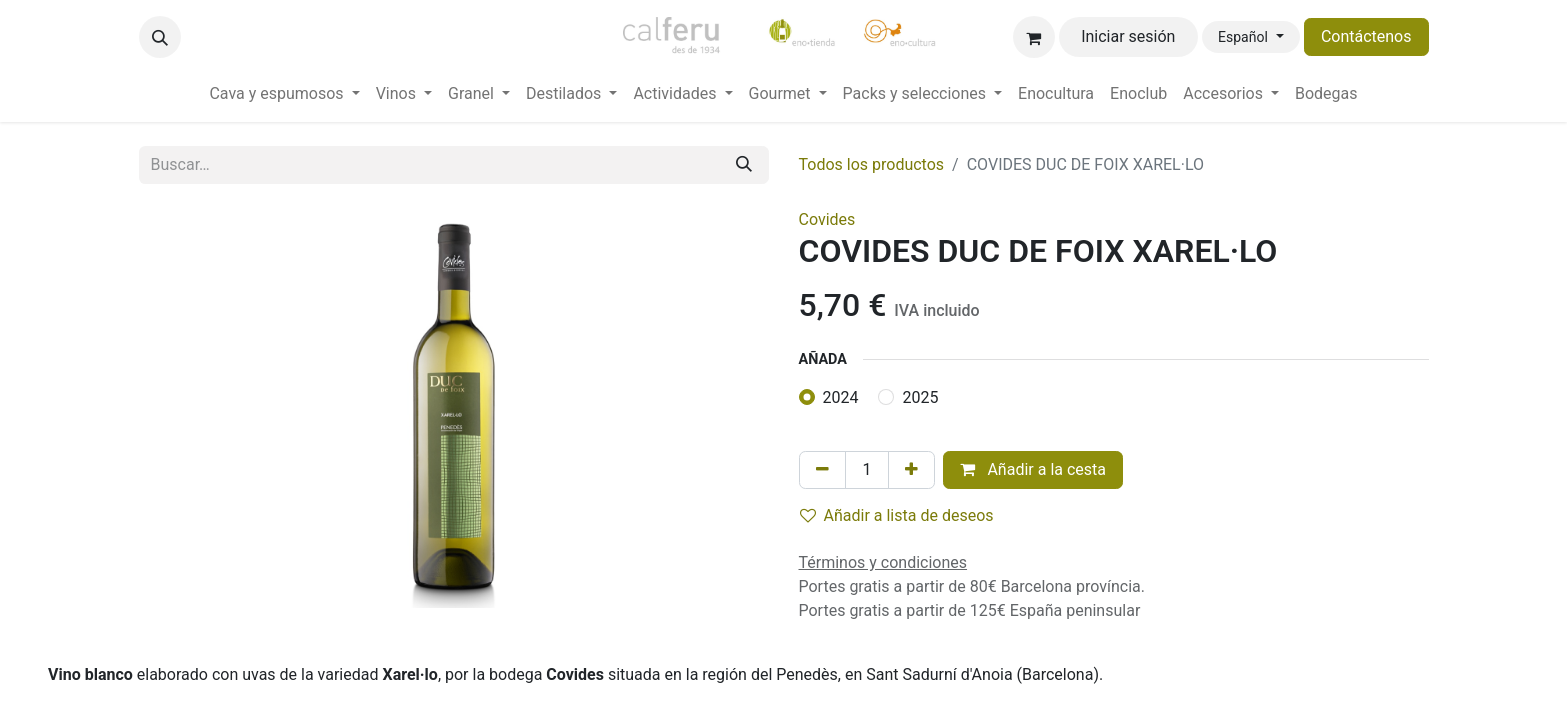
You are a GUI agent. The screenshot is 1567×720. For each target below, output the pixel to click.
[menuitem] (284, 94)
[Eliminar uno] (822, 470)
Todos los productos (872, 164)
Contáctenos (1366, 36)
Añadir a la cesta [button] (1033, 469)
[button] (160, 37)
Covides (827, 219)
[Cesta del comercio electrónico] (1034, 37)
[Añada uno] (911, 470)
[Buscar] (744, 165)
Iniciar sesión (1128, 36)
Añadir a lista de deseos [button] (897, 515)
